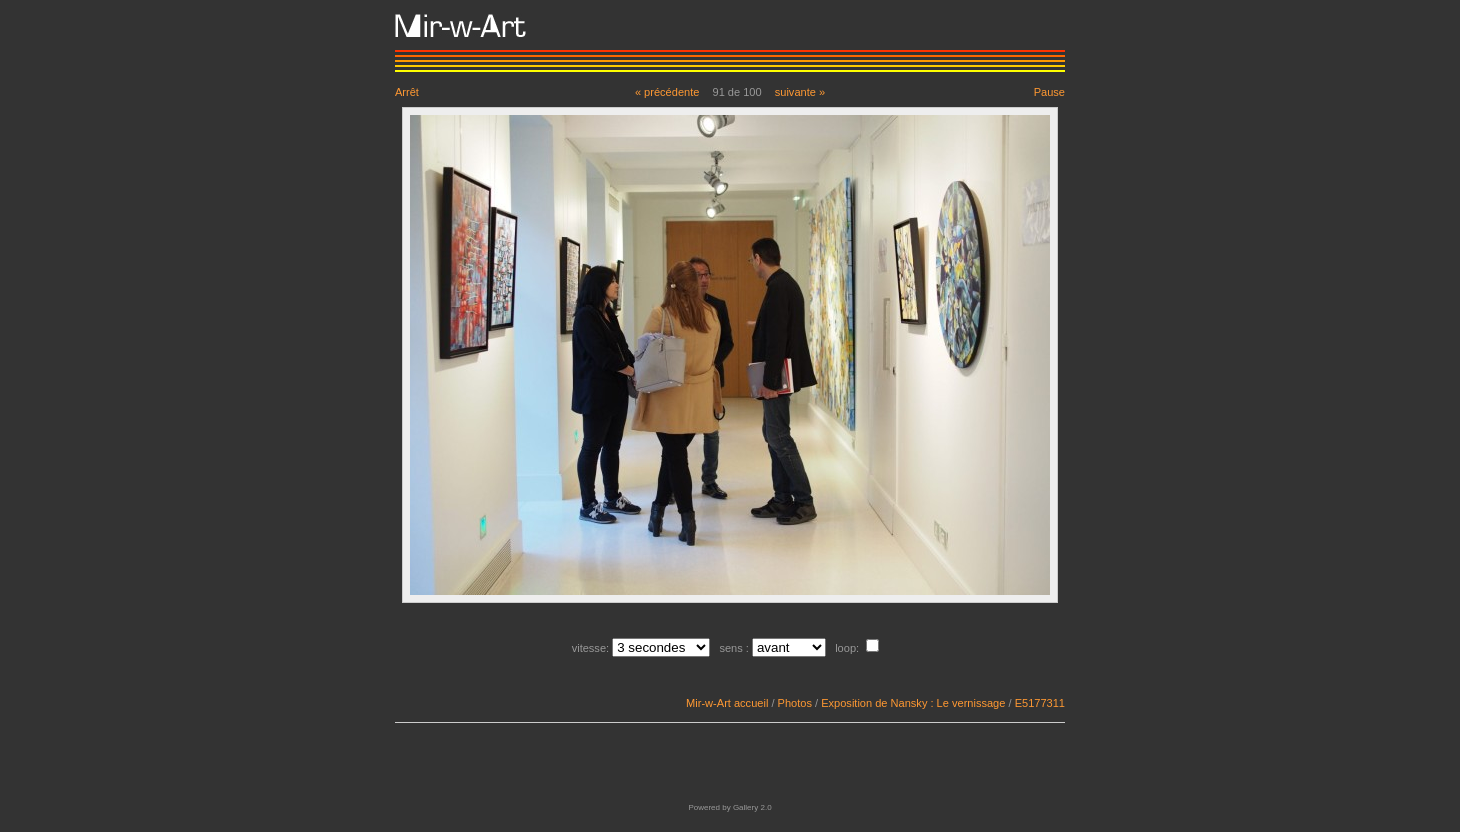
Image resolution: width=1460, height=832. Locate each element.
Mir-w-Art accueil (727, 703)
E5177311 (1040, 703)
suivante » (800, 92)
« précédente (667, 92)
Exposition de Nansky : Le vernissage (913, 703)
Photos (795, 703)
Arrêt (407, 92)
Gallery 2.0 (752, 807)
